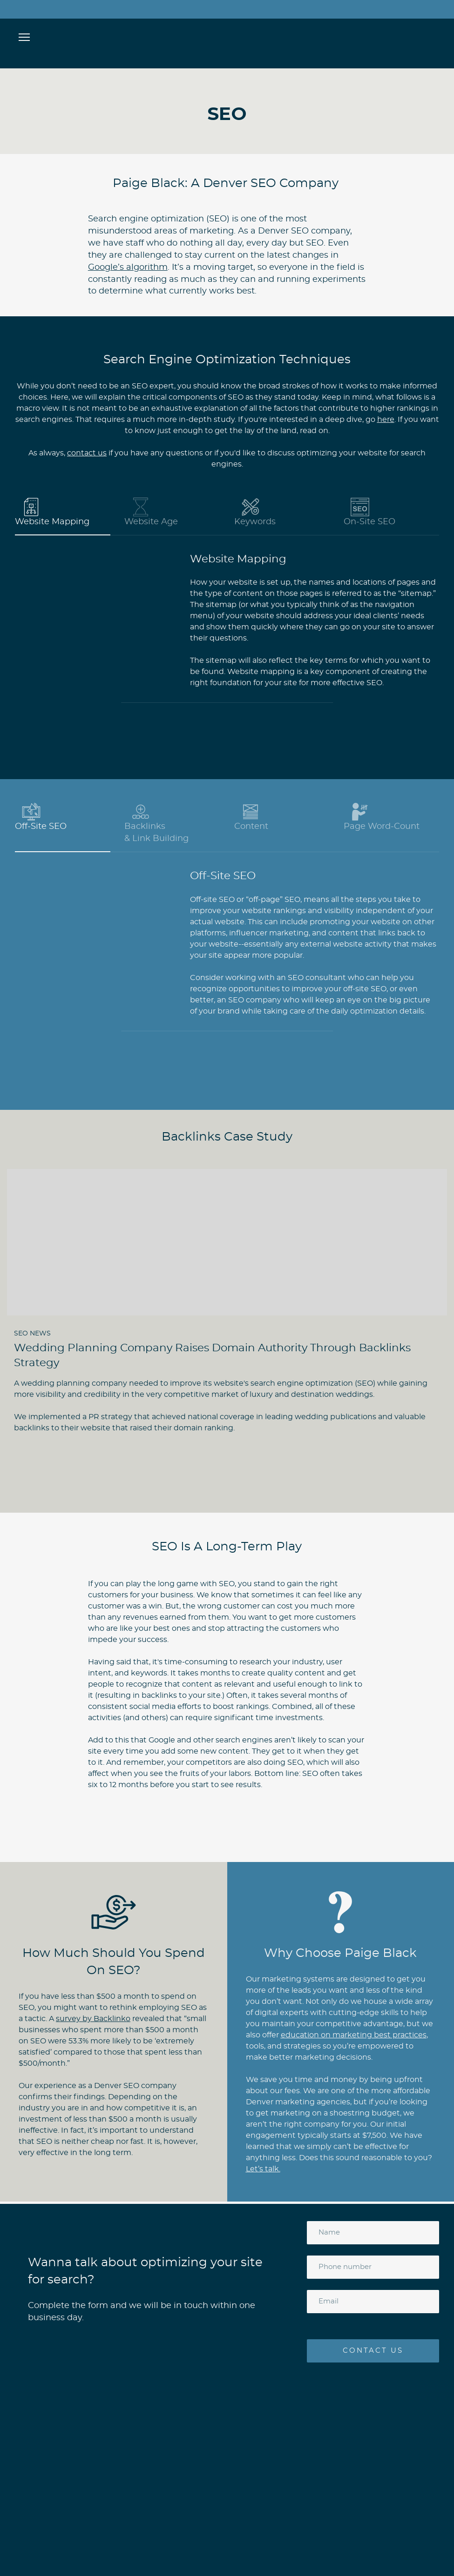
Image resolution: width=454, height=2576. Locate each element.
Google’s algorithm (128, 267)
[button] (62, 513)
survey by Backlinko (93, 2018)
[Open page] (227, 36)
